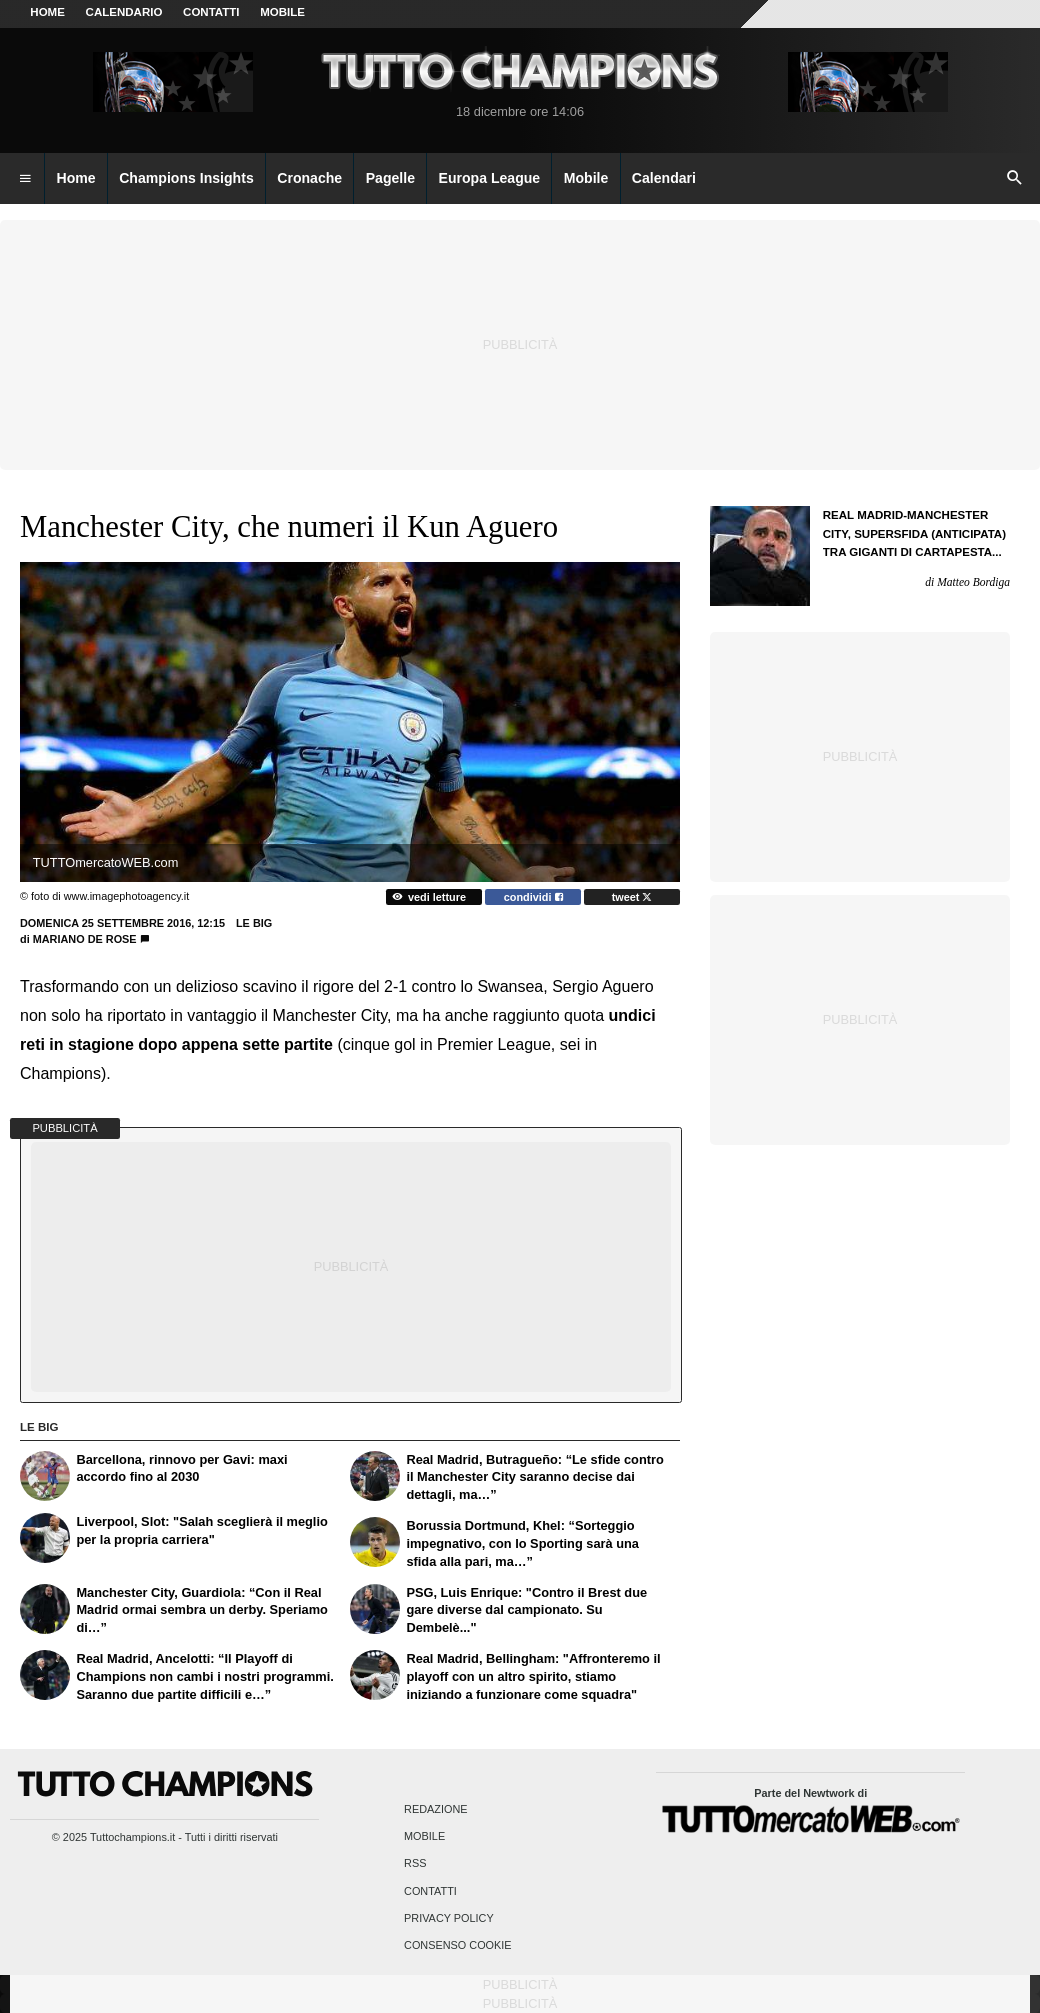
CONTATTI (211, 12)
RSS (415, 1864)
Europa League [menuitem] (490, 178)
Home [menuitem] (76, 178)
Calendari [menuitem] (664, 178)
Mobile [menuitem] (586, 178)
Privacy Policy (449, 1918)
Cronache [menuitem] (309, 178)
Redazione (435, 1809)
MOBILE (282, 12)
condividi (533, 897)
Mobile (424, 1837)
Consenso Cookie (458, 1945)
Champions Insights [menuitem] (186, 178)
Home (47, 12)
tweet (632, 897)
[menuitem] (25, 179)
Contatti (430, 1891)
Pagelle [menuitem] (390, 178)
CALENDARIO (124, 12)
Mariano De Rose (85, 939)
